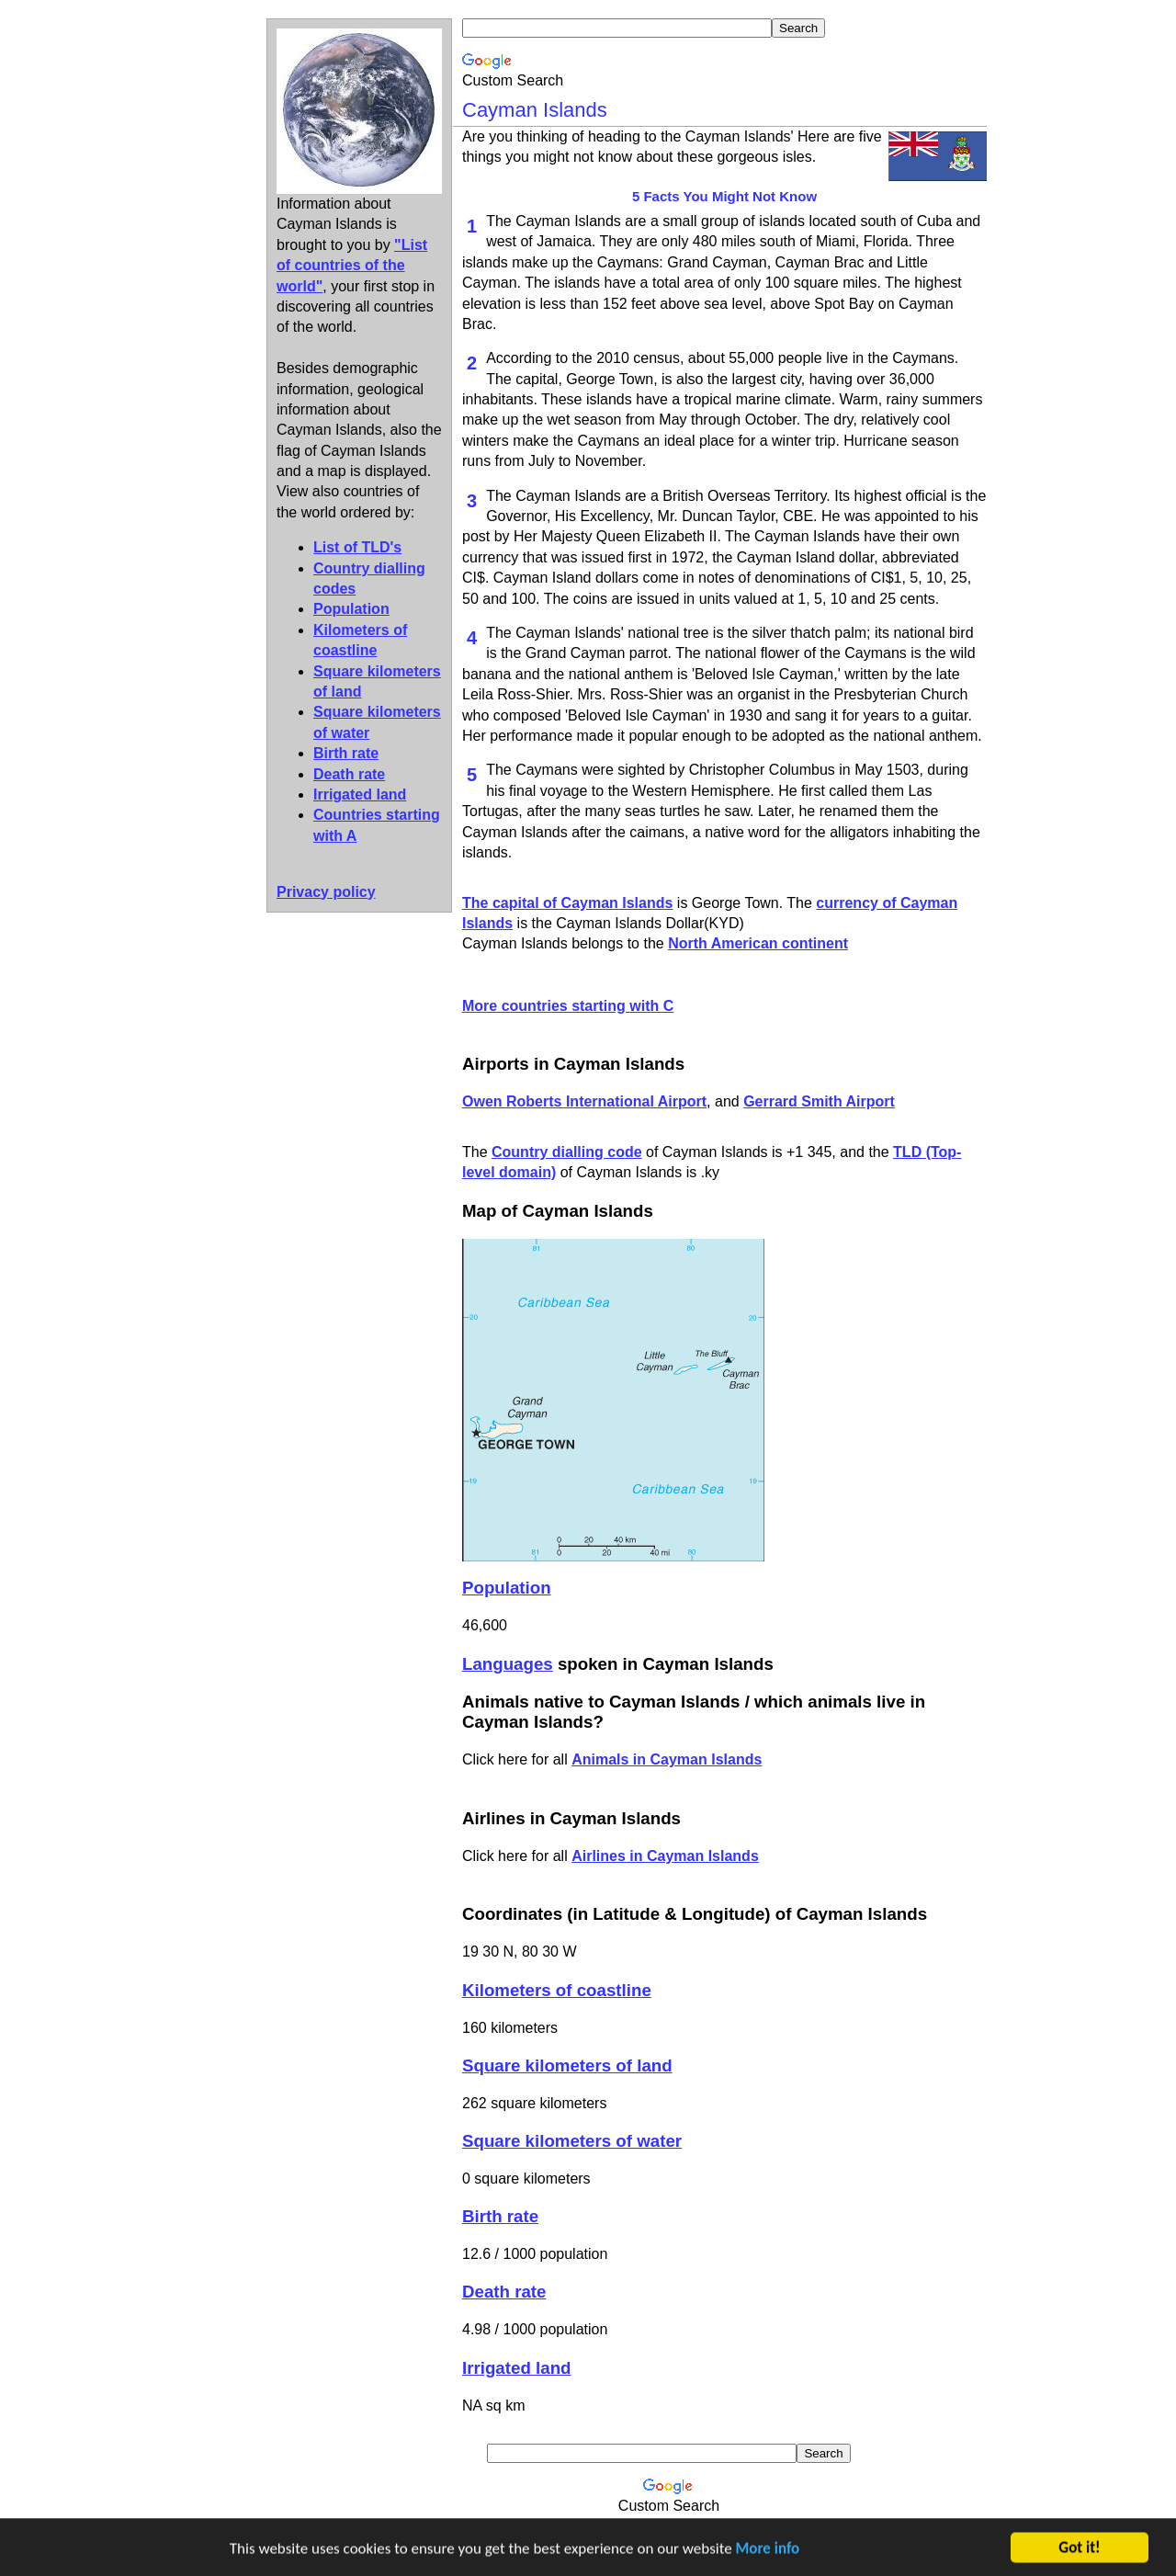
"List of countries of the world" (352, 265)
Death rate (349, 774)
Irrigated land (359, 794)
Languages (507, 1664)
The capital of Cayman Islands (567, 903)
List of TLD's (357, 547)
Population (351, 609)
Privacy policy (326, 892)
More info (768, 2550)
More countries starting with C (567, 1006)
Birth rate (346, 753)
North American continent (758, 943)
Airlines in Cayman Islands (665, 1856)
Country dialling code (567, 1152)
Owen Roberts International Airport (584, 1101)
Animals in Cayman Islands (666, 1759)
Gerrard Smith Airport (819, 1101)
